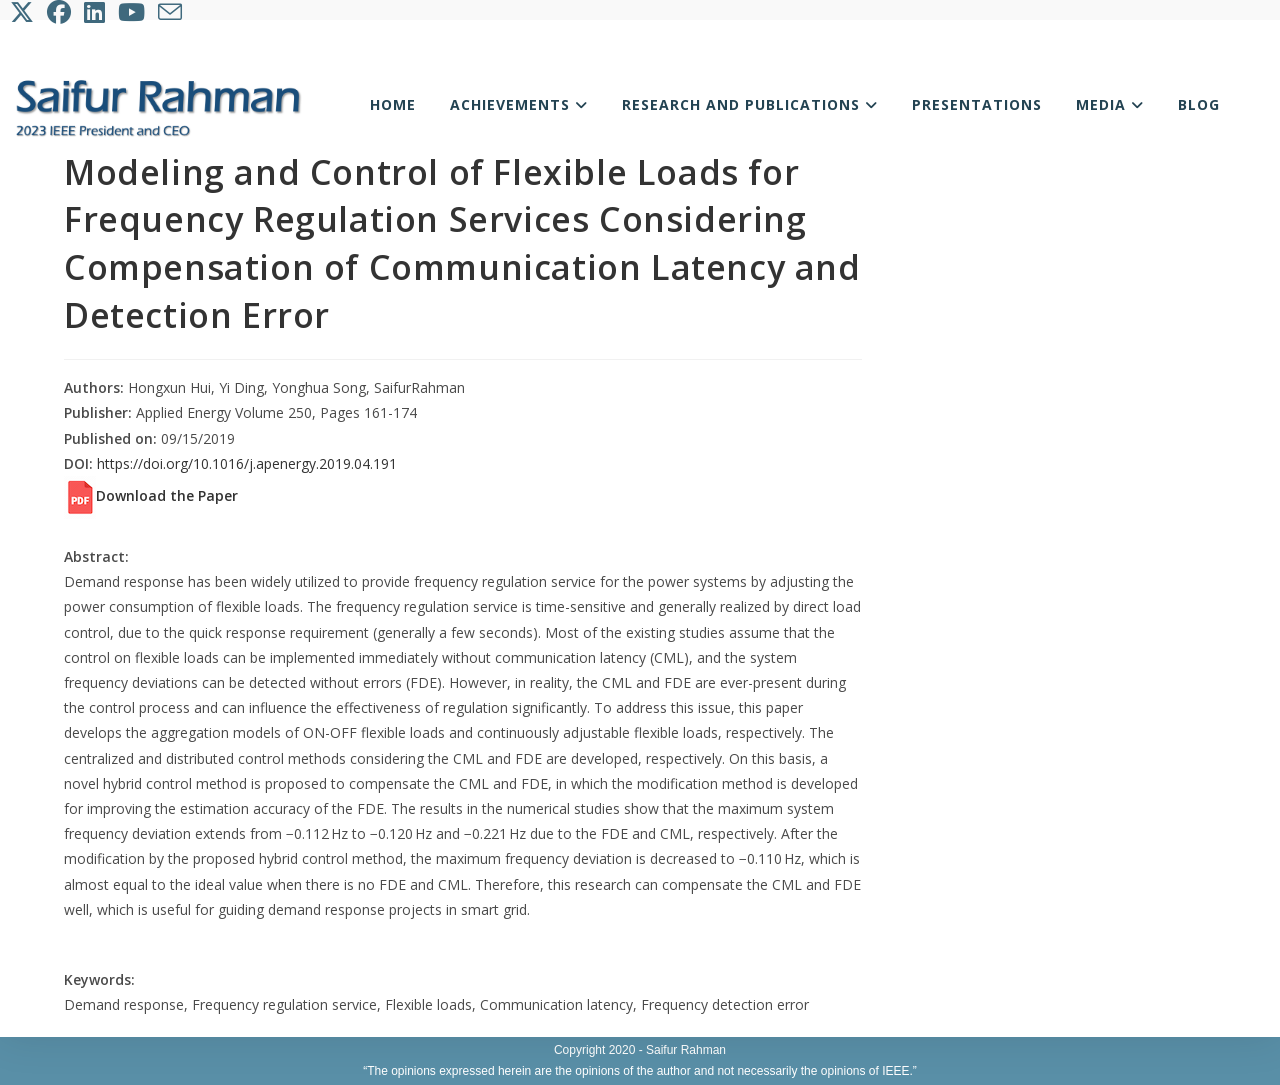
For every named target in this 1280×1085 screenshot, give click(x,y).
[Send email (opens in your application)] (171, 12)
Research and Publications (750, 104)
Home (393, 104)
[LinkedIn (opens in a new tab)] (96, 12)
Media (1110, 104)
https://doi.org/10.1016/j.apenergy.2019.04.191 (247, 463)
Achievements (519, 104)
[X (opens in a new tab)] (26, 12)
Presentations (977, 104)
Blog (1199, 104)
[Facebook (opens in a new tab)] (60, 12)
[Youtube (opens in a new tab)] (133, 12)
